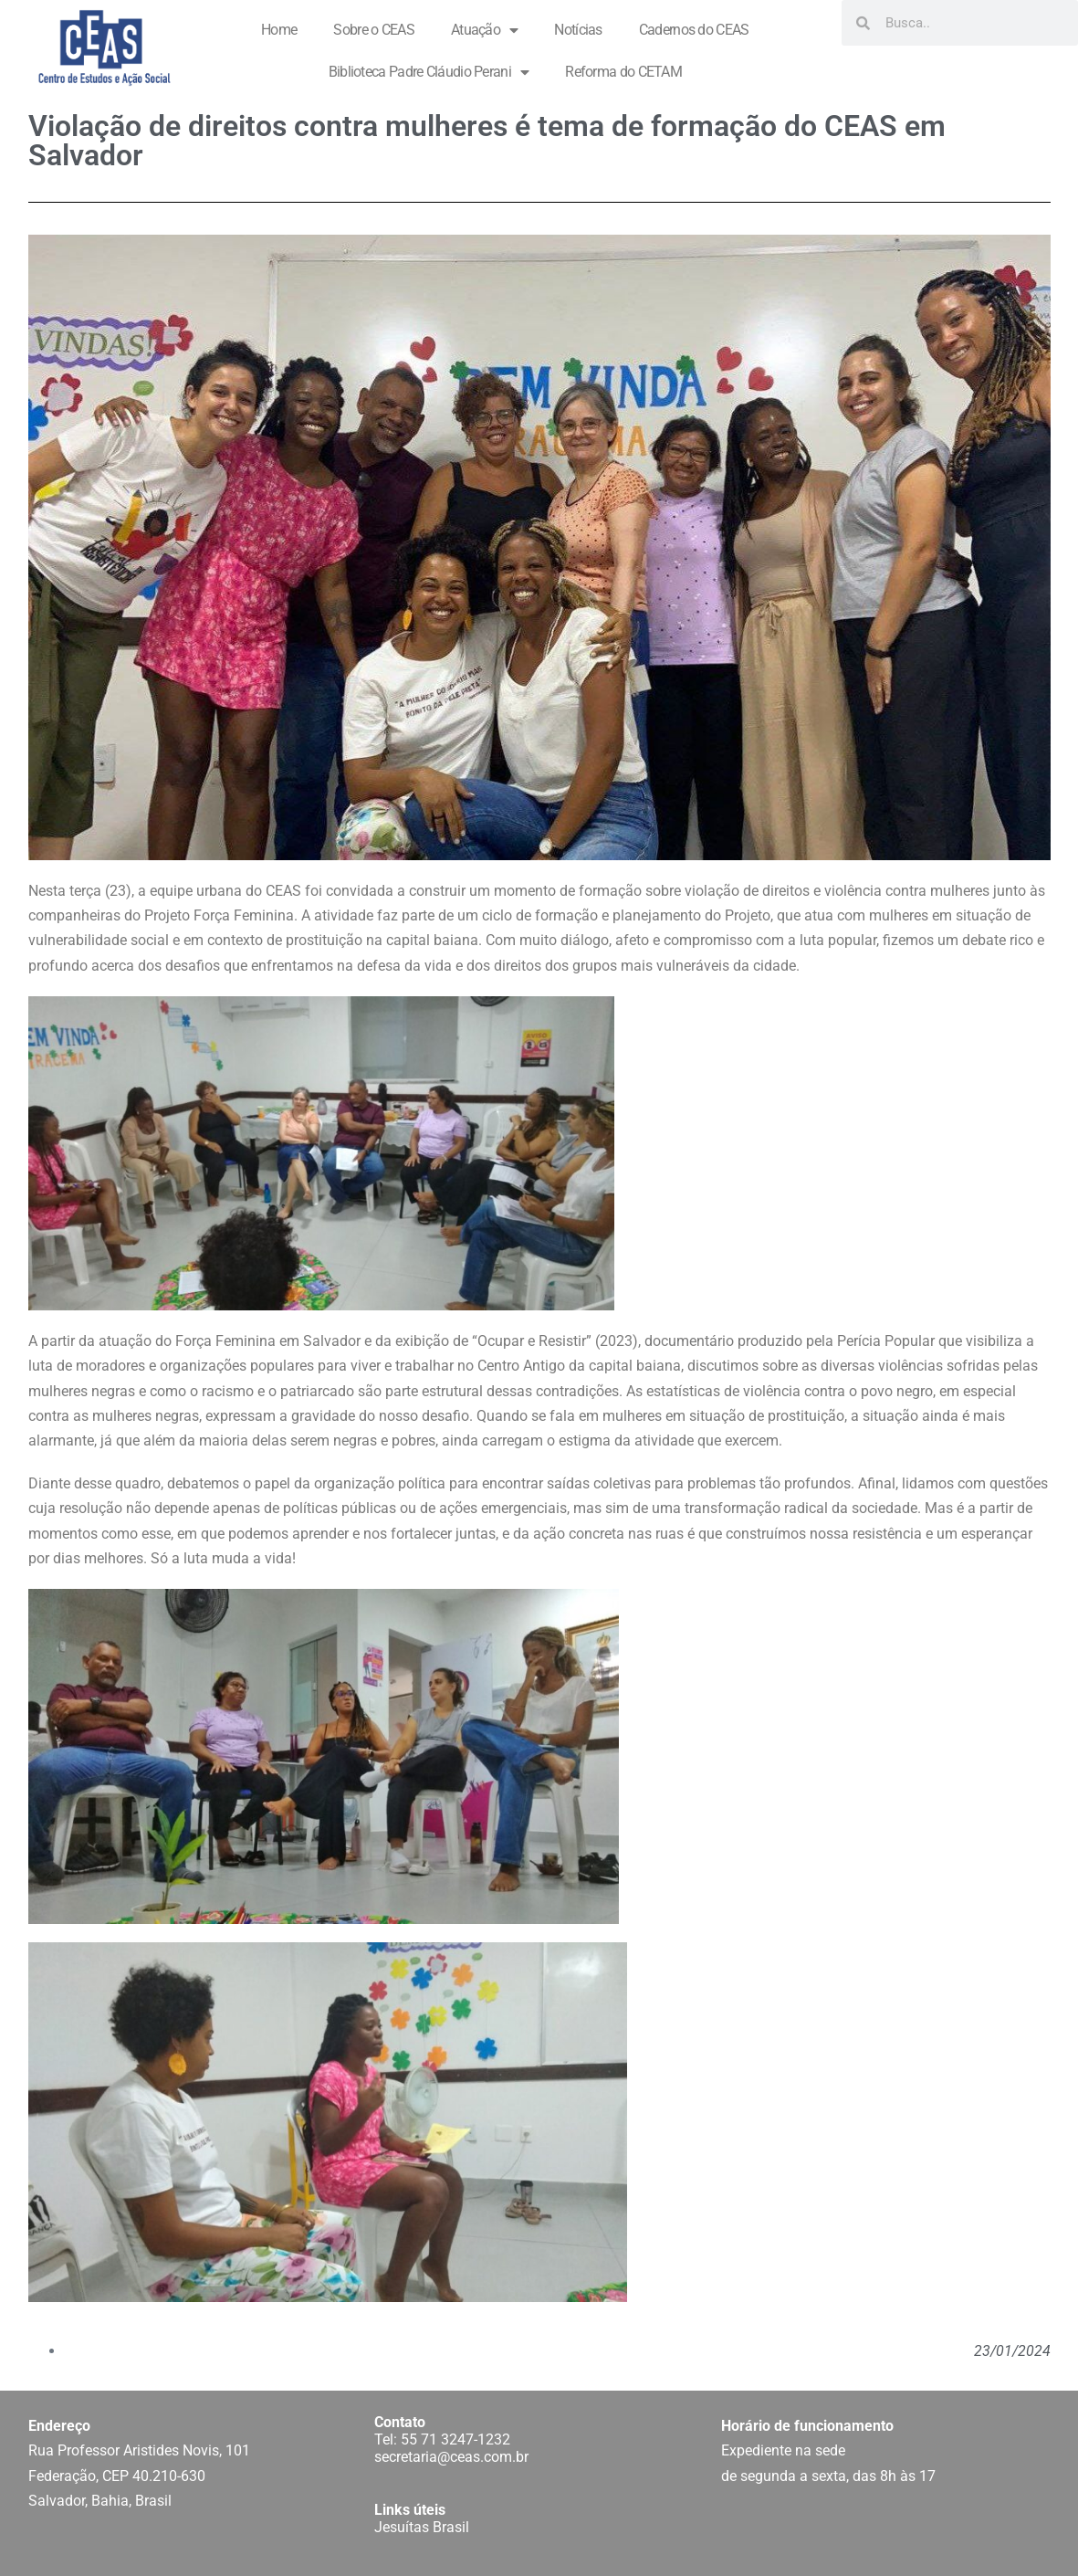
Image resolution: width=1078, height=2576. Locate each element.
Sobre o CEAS (373, 29)
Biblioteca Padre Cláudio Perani (429, 72)
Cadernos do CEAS (694, 29)
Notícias (578, 29)
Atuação (484, 30)
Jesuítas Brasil (421, 2527)
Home (279, 29)
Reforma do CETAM (623, 71)
